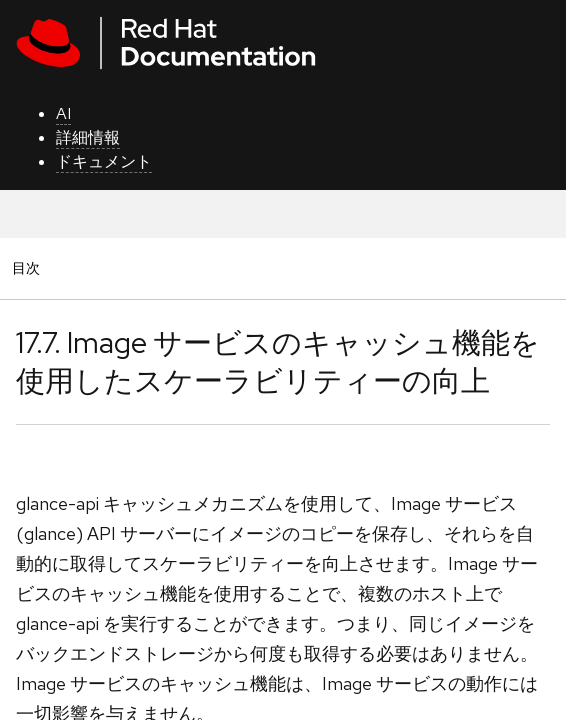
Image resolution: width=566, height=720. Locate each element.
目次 (29, 267)
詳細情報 (88, 137)
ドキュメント (104, 161)
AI (63, 113)
